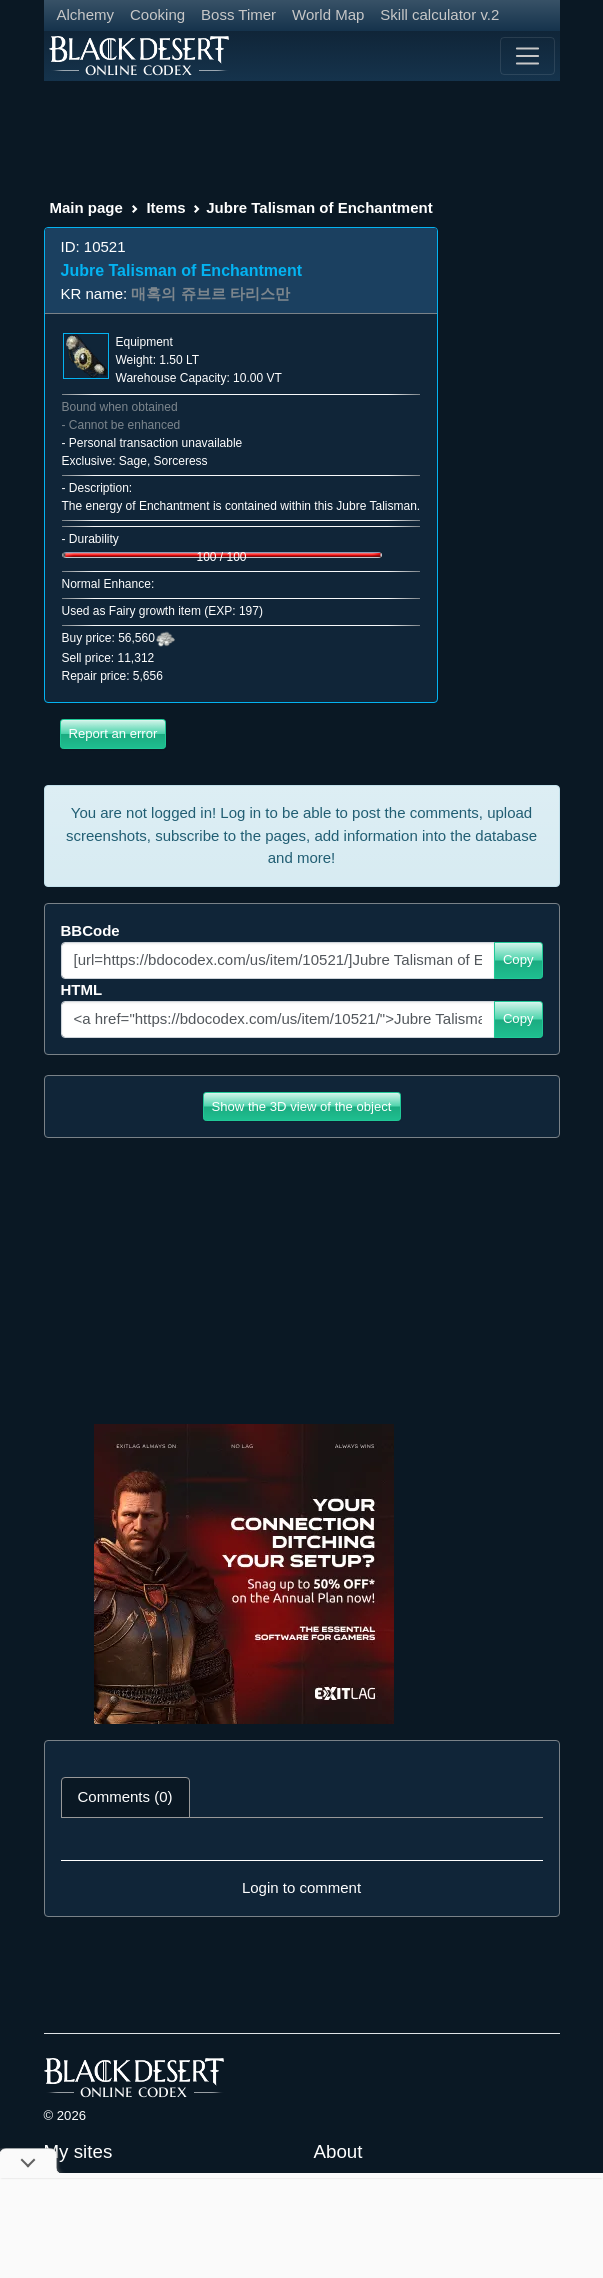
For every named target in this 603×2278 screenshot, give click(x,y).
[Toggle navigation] (527, 56)
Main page (86, 207)
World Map (328, 14)
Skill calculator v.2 (439, 14)
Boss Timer (238, 14)
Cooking (157, 14)
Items (165, 207)
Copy (518, 959)
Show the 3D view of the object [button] (302, 1106)
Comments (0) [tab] (125, 1796)
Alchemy (86, 14)
